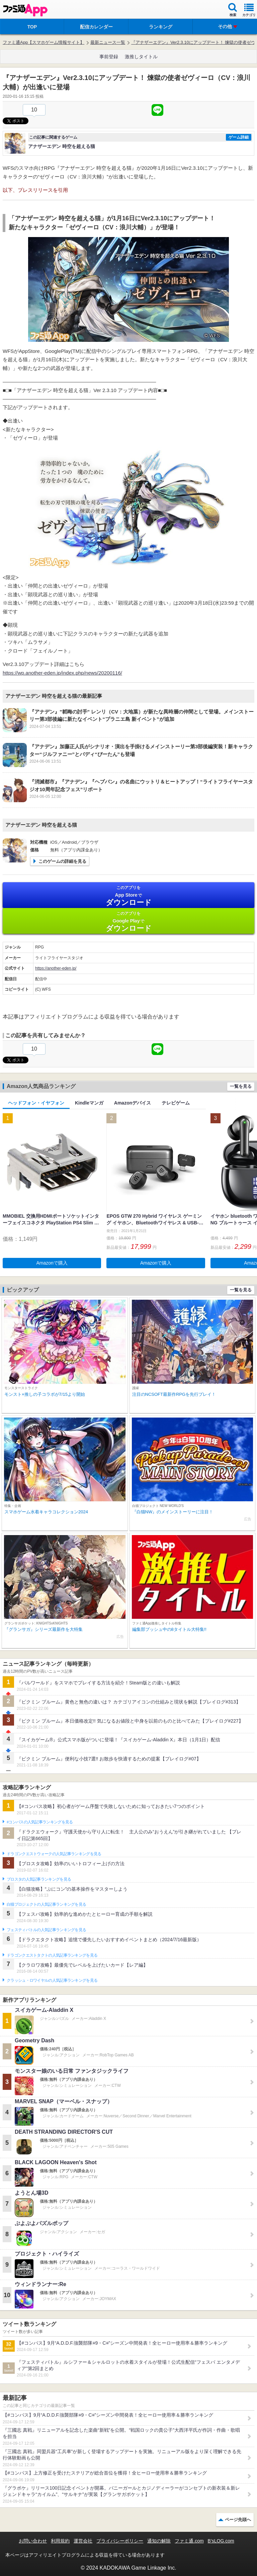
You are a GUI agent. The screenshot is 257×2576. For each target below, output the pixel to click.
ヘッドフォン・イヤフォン (36, 1103)
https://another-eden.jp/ (55, 968)
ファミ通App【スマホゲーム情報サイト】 (43, 42)
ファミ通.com (189, 2541)
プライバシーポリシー (119, 2541)
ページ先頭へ (238, 2519)
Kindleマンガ (89, 1103)
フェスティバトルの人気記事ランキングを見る (46, 1930)
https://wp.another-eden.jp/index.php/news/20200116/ (62, 673)
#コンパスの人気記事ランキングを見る (40, 1822)
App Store (128, 896)
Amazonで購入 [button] (52, 1263)
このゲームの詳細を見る (62, 861)
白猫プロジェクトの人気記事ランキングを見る (46, 1904)
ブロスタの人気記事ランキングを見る (39, 1879)
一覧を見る (241, 1086)
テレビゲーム (176, 1103)
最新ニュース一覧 (107, 42)
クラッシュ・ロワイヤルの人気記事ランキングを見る (52, 1980)
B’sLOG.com (221, 2541)
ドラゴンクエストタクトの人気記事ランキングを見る (52, 1955)
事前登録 (108, 56)
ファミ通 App (25, 10)
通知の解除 (159, 2541)
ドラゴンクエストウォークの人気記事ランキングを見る (54, 1854)
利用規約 (60, 2541)
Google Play (128, 921)
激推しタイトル (141, 56)
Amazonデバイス (132, 1103)
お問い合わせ (33, 2541)
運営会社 (83, 2541)
